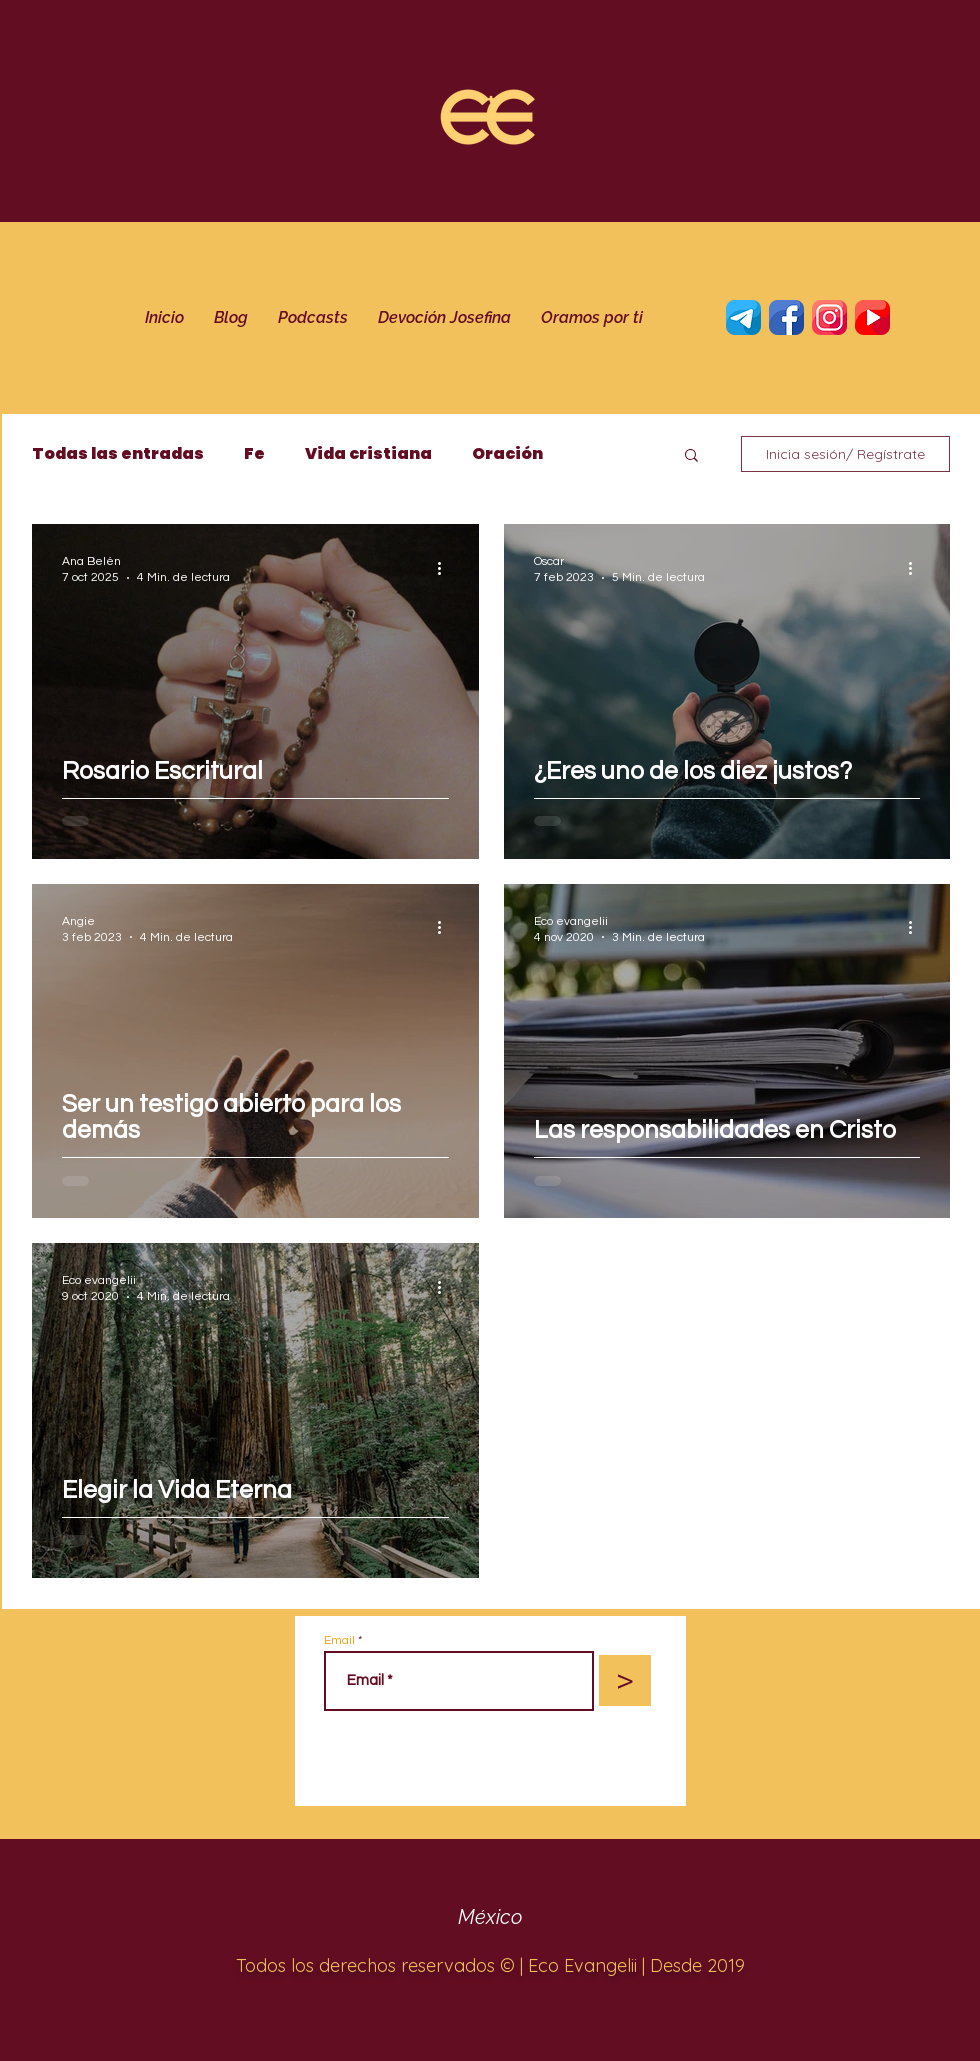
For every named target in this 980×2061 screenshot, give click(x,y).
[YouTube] (872, 317)
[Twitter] (786, 317)
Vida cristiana (368, 454)
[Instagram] (829, 317)
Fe (254, 454)
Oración (507, 454)
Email (339, 1641)
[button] (691, 456)
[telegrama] (743, 317)
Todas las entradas (118, 454)
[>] (625, 1680)
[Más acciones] (446, 568)
